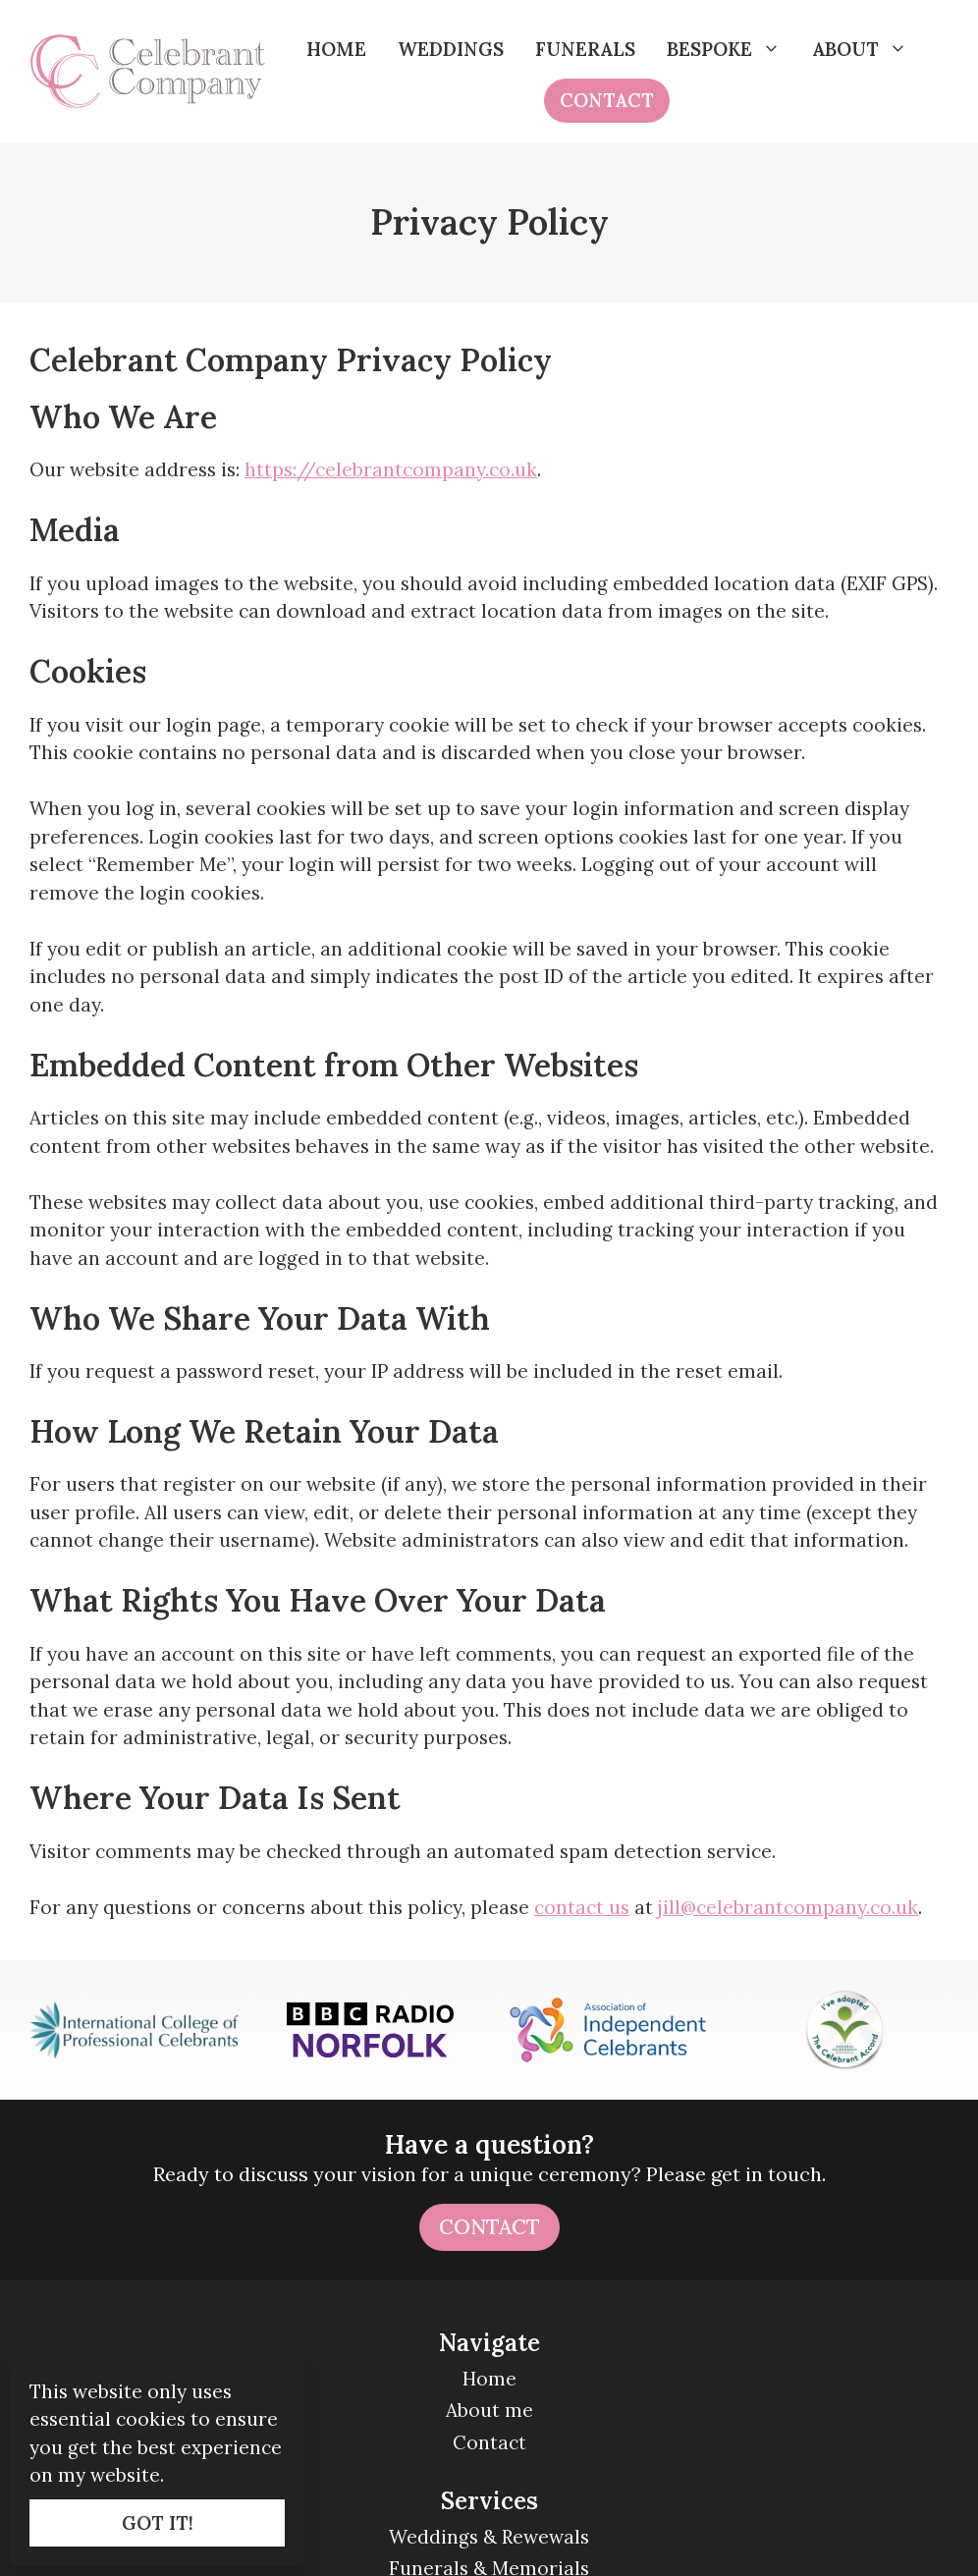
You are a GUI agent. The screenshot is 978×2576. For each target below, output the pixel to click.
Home (336, 49)
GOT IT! (157, 2523)
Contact (607, 100)
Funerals (585, 49)
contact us (581, 1907)
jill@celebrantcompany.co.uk (788, 1907)
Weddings (451, 49)
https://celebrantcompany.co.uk (390, 469)
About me (489, 2410)
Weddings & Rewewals (489, 2537)
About (867, 49)
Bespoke (731, 49)
